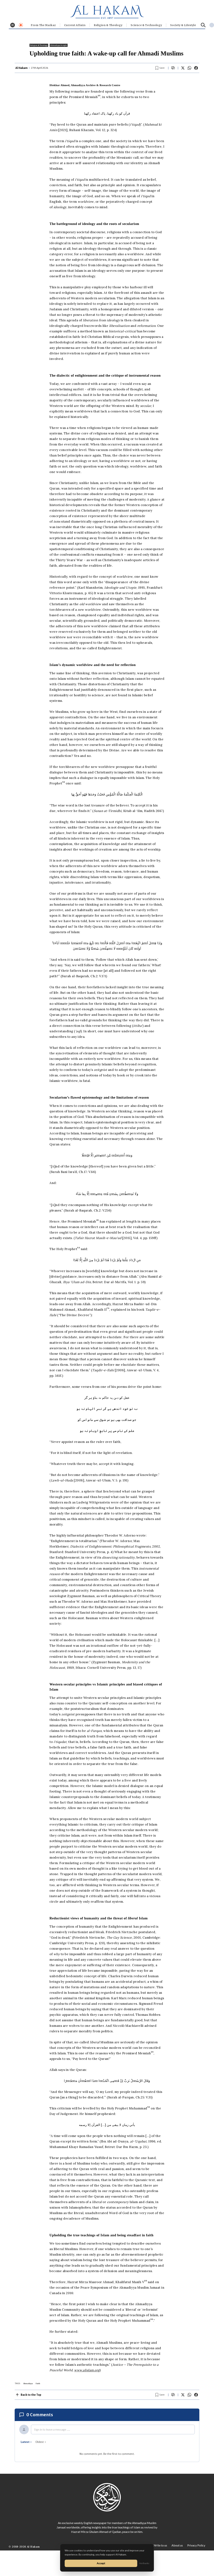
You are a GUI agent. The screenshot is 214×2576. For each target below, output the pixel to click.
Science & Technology (146, 25)
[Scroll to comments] (173, 68)
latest (26, 2442)
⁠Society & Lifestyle (183, 25)
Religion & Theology (108, 25)
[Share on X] (183, 68)
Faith (38, 2383)
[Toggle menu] (12, 25)
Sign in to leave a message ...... (52, 2429)
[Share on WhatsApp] (189, 68)
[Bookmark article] (160, 68)
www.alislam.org (87, 2370)
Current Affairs (75, 25)
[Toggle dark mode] (21, 25)
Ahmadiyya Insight (58, 45)
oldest (40, 2442)
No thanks (144, 2563)
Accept (101, 2563)
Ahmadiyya (28, 2383)
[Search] (203, 25)
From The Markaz (43, 25)
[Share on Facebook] (196, 68)
